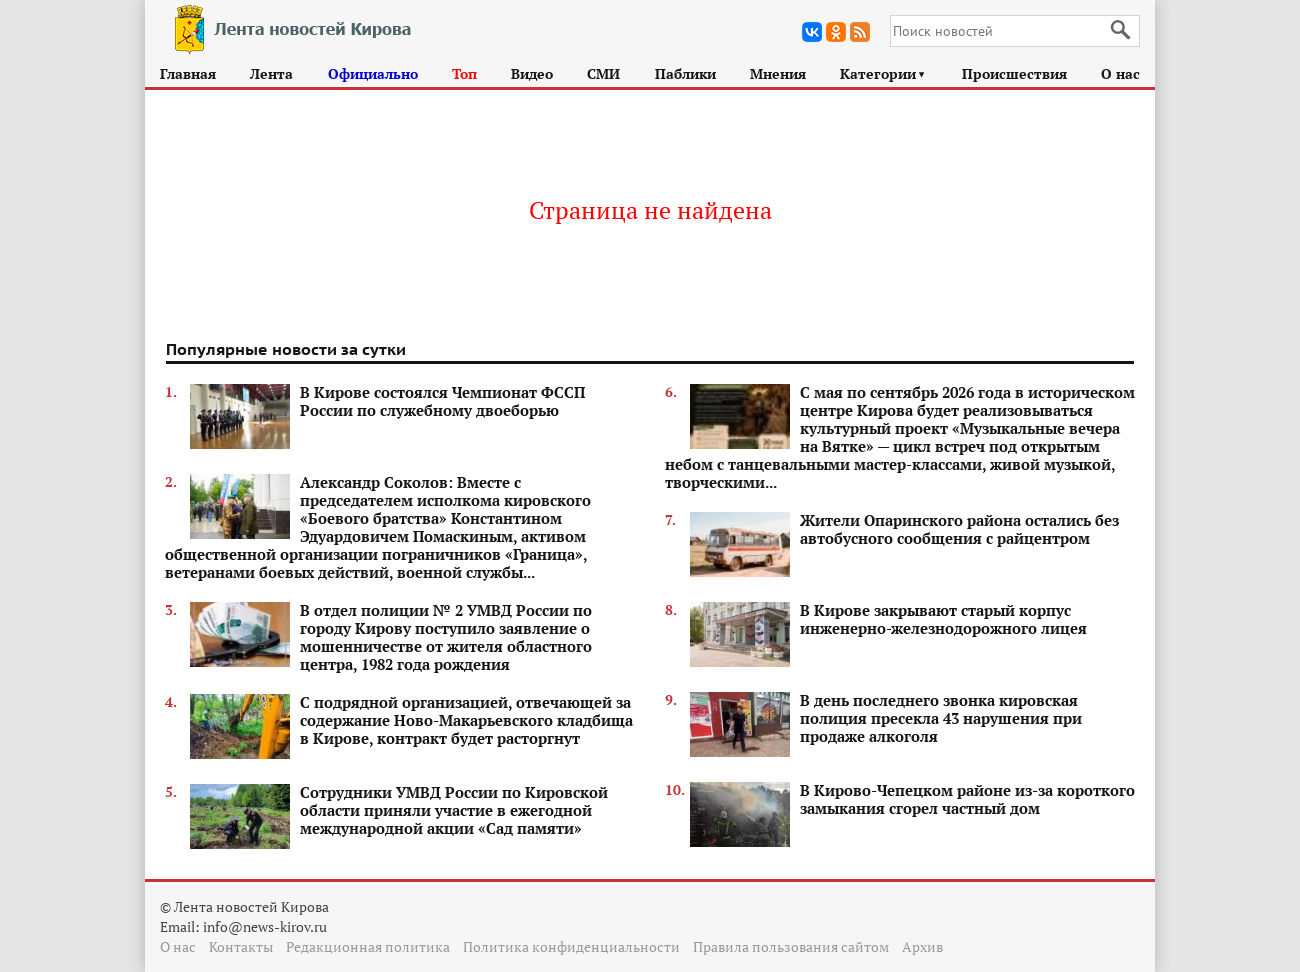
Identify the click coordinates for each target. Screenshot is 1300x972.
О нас (1120, 73)
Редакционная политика (368, 946)
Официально (373, 73)
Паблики (685, 73)
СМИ (603, 73)
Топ (464, 73)
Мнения (778, 73)
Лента (271, 73)
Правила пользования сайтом (791, 946)
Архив (922, 946)
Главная (188, 73)
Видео (532, 73)
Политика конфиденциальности (571, 946)
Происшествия (1014, 73)
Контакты (241, 946)
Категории (883, 73)
